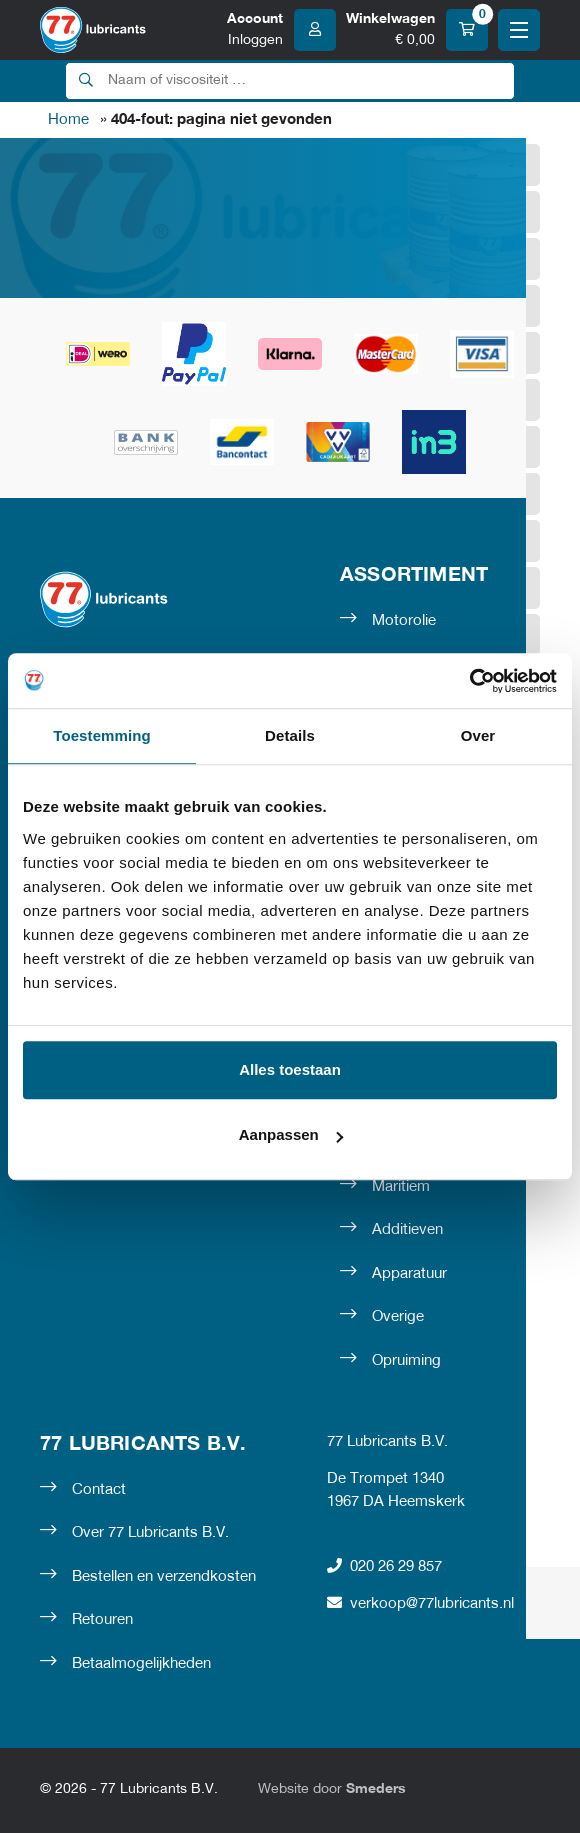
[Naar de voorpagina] (93, 30)
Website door (332, 1789)
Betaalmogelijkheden (141, 1664)
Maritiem (401, 1187)
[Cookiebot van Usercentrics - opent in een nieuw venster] (469, 681)
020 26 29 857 (384, 1566)
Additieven (407, 1230)
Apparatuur (409, 1274)
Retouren (102, 1620)
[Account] (281, 30)
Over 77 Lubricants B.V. (150, 1533)
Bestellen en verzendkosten (164, 1577)
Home (68, 120)
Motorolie (404, 621)
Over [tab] (478, 735)
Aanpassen (291, 1134)
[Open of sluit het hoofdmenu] (519, 30)
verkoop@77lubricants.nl (420, 1603)
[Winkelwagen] (417, 30)
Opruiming (406, 1361)
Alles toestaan (290, 1069)
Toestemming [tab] (102, 735)
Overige (398, 1317)
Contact (99, 1490)
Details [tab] (290, 735)
